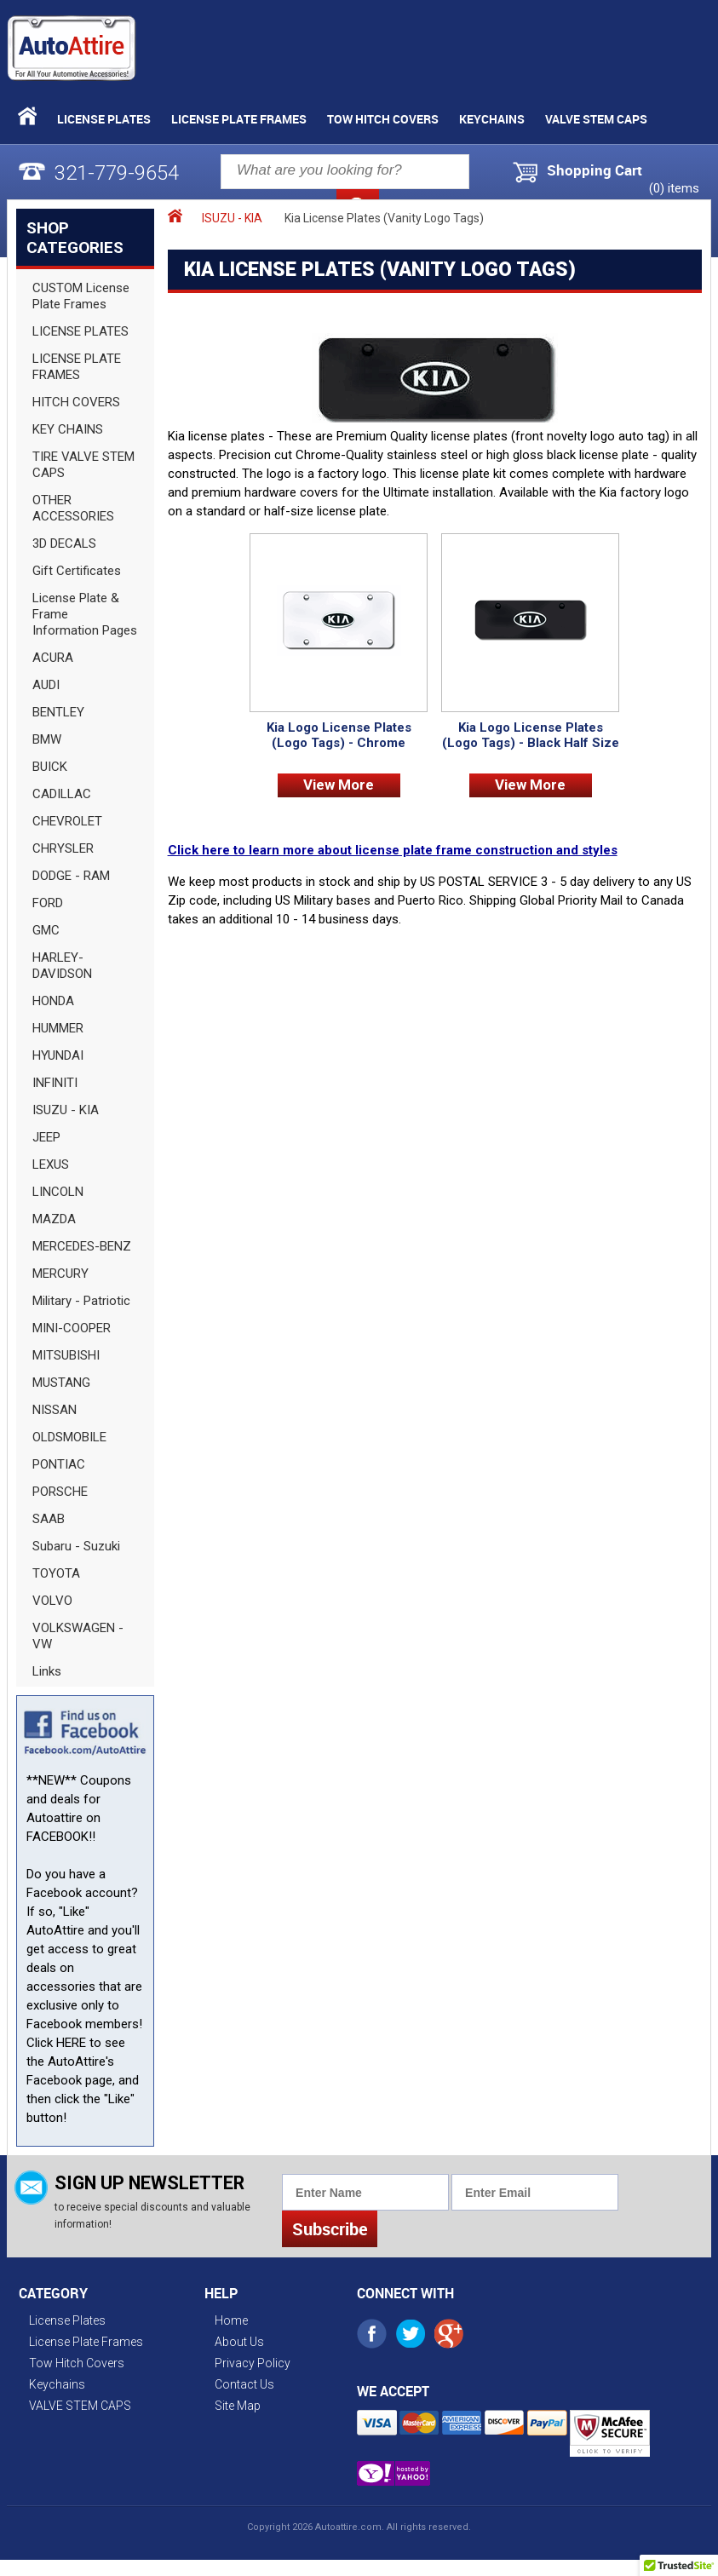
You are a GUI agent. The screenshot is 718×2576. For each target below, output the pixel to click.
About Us (239, 2342)
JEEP (46, 1137)
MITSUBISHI (66, 1355)
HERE (71, 2042)
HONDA (53, 1001)
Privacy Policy (252, 2363)
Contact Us (244, 2384)
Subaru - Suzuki (76, 1546)
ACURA (52, 657)
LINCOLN (57, 1191)
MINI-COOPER (71, 1328)
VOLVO (52, 1600)
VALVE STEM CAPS (596, 119)
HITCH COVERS (76, 402)
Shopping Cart (594, 170)
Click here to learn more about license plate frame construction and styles (392, 850)
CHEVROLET (67, 821)
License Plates (104, 119)
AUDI (46, 685)
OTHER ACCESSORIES (73, 508)
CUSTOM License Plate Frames (80, 296)
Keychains (492, 119)
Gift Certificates (76, 570)
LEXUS (50, 1164)
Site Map (238, 2405)
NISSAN (54, 1409)
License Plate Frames (239, 119)
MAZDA (54, 1219)
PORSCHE (60, 1491)
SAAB (48, 1519)
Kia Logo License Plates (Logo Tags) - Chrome (339, 735)
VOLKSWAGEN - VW (77, 1636)
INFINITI (55, 1082)
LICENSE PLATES (80, 331)
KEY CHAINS (67, 429)
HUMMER (57, 1028)
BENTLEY (58, 712)
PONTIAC (58, 1464)
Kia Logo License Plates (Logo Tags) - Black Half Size (530, 735)
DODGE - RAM (71, 875)
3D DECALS (64, 543)
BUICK (49, 766)
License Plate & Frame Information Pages (84, 614)
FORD (47, 903)
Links (46, 1671)
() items (674, 188)
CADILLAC (61, 794)
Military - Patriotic (81, 1300)
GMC (46, 930)
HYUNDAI (57, 1055)
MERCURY (60, 1273)
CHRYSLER (63, 848)
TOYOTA (56, 1573)
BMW (46, 739)
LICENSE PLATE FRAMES (76, 366)
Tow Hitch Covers (383, 119)
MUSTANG (61, 1382)
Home (231, 2320)
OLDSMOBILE (69, 1437)
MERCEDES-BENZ (81, 1246)
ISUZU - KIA (65, 1110)
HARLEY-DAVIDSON (62, 965)
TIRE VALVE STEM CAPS (83, 464)
